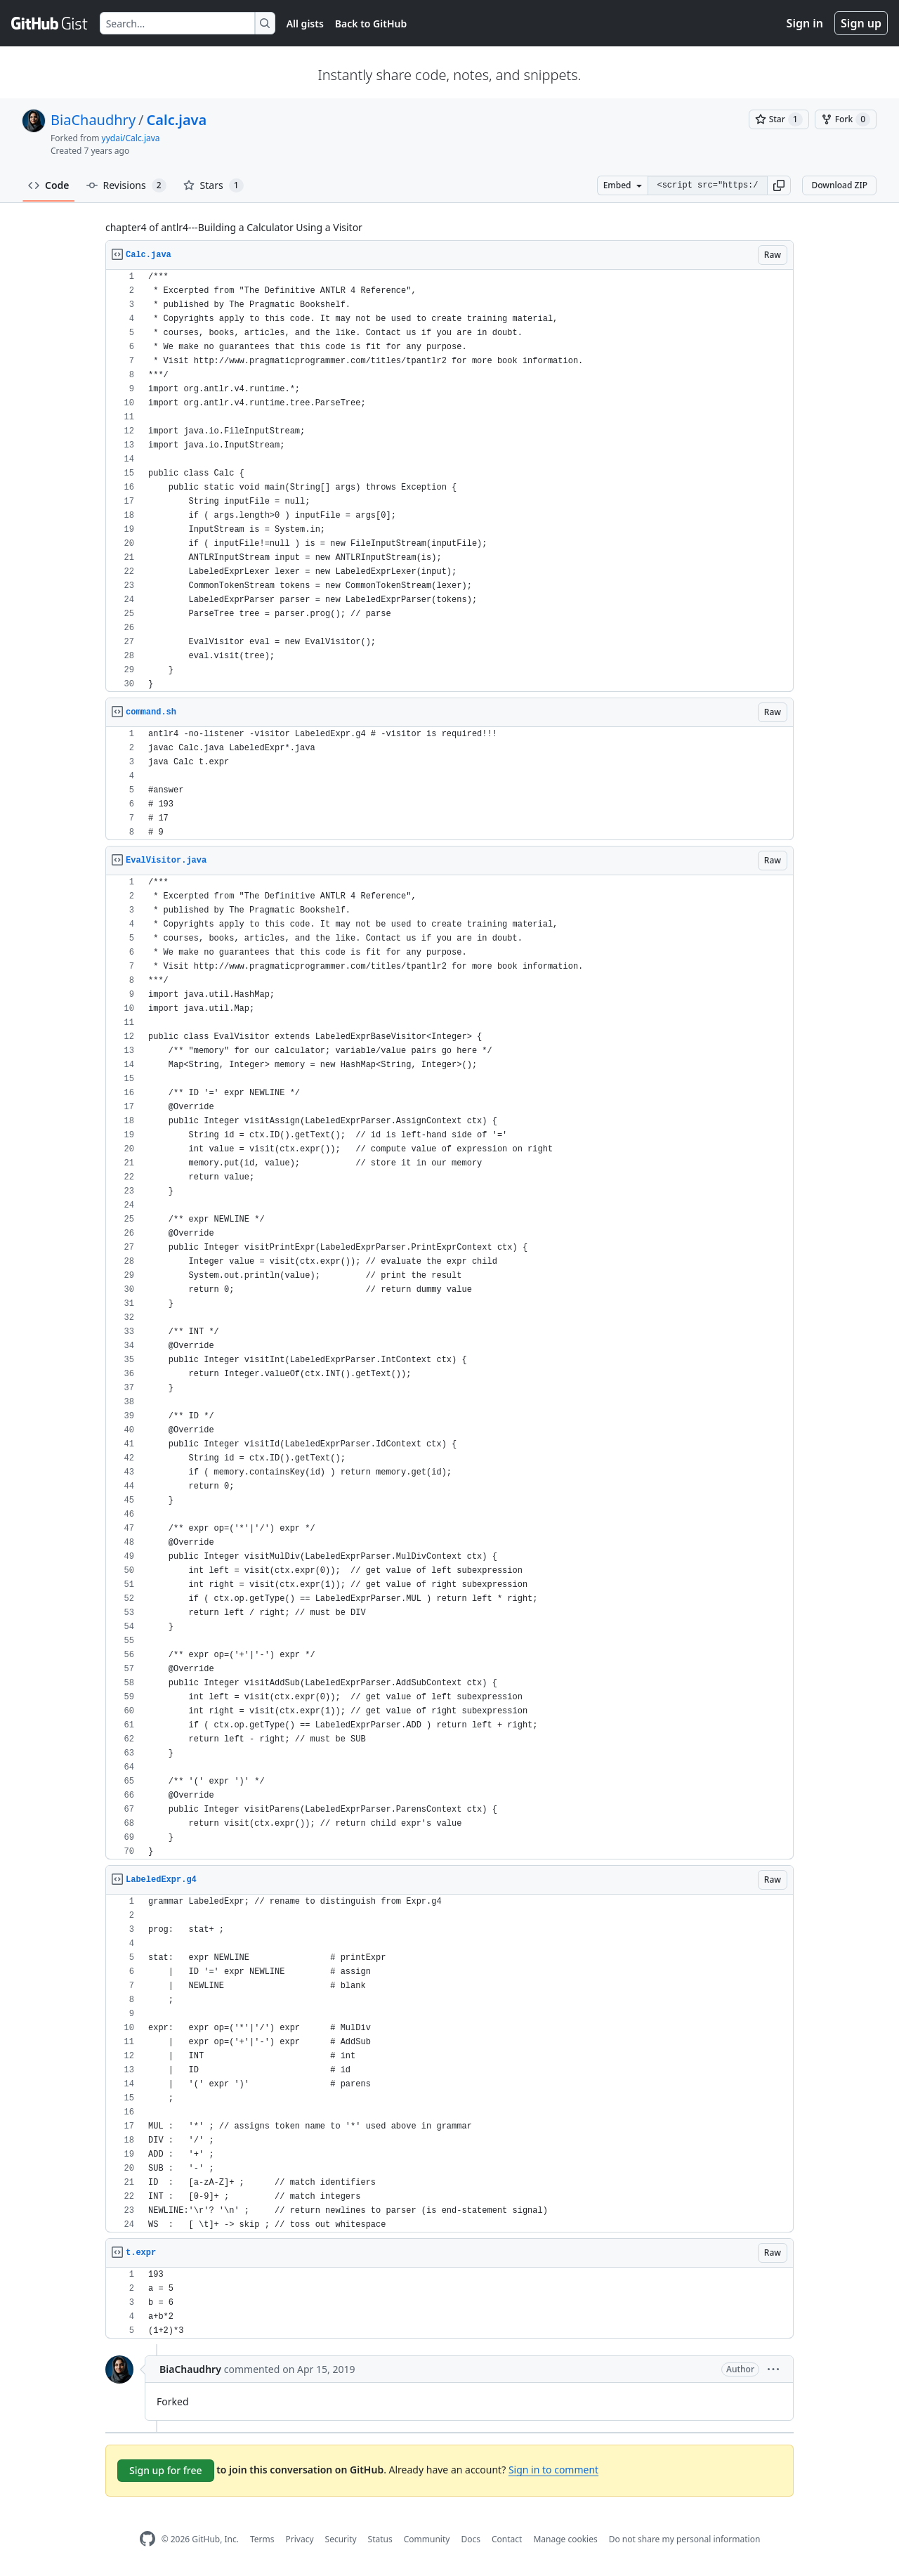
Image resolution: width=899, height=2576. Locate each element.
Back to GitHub (371, 23)
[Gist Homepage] (49, 23)
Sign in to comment (553, 2469)
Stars (213, 185)
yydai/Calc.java (131, 138)
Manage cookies (565, 2539)
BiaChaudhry (93, 119)
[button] (779, 185)
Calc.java (177, 119)
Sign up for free (165, 2470)
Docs (470, 2539)
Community (427, 2539)
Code (49, 185)
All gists (305, 23)
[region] (449, 481)
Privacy (300, 2539)
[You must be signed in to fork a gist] (846, 119)
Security (341, 2539)
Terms (262, 2539)
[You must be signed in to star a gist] (779, 119)
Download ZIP (839, 185)
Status (380, 2539)
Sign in (805, 23)
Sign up (861, 23)
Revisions (126, 185)
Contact (507, 2539)
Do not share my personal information (685, 2539)
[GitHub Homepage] (147, 2539)
